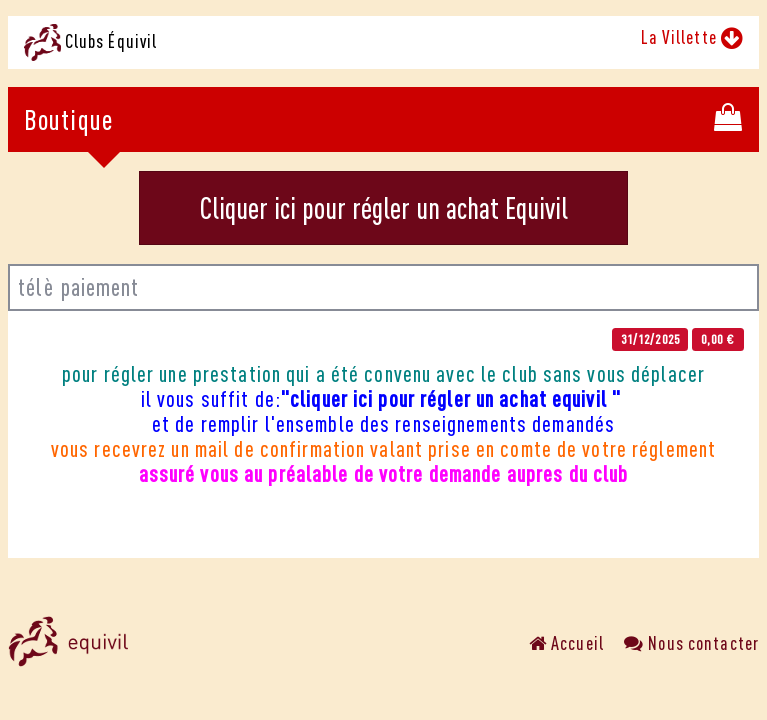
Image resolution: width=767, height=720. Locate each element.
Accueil (566, 643)
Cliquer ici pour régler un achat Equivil (384, 208)
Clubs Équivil (90, 42)
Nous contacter (691, 643)
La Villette (692, 37)
